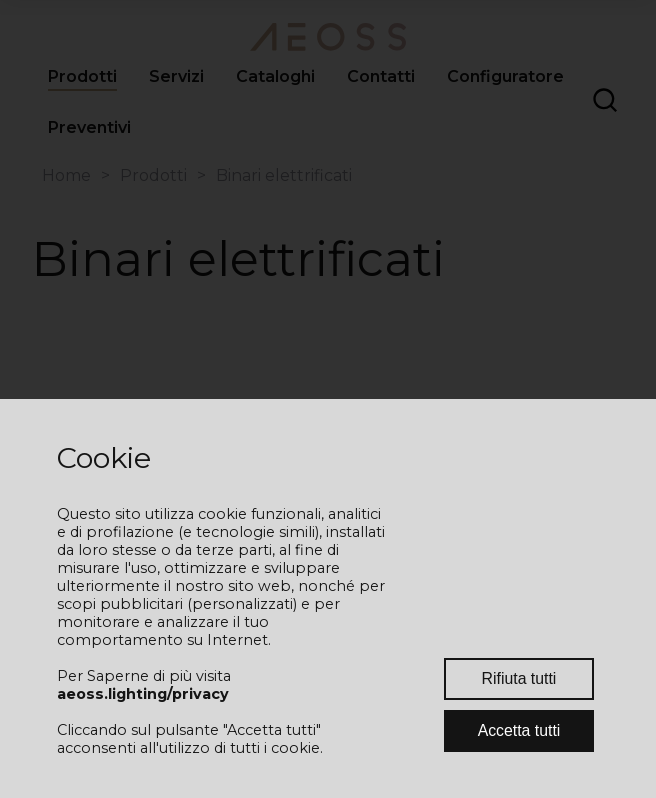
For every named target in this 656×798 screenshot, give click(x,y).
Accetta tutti (519, 730)
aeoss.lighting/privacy (143, 694)
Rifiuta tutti (519, 678)
